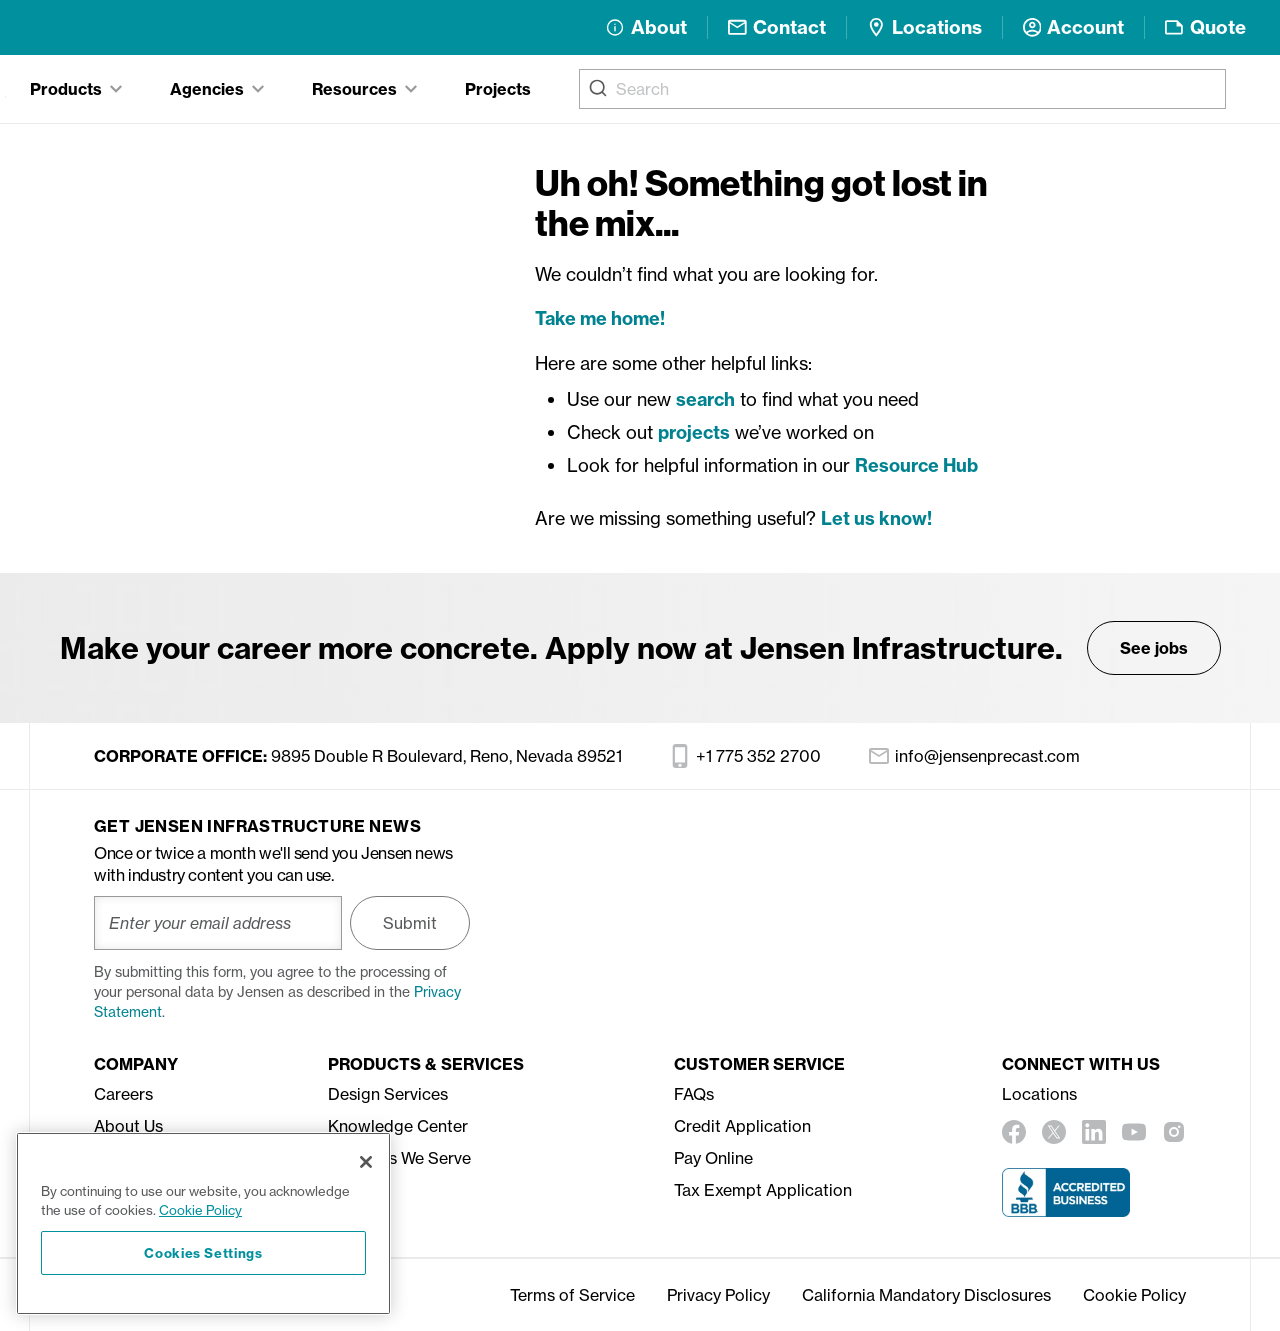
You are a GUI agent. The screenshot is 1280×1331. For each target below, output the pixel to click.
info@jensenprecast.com (974, 756)
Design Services (388, 1094)
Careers (123, 1094)
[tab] (76, 89)
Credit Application (742, 1126)
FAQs (694, 1094)
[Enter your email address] (218, 923)
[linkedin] (1094, 1132)
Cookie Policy (1134, 1295)
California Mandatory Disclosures (926, 1295)
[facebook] (1014, 1132)
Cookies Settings (203, 1253)
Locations (1039, 1094)
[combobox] (902, 89)
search (705, 399)
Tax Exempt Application (763, 1190)
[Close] (366, 1162)
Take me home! (600, 318)
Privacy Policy (718, 1295)
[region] (203, 1223)
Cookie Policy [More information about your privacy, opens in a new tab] (200, 1210)
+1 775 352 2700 (745, 756)
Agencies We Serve (399, 1158)
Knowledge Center (398, 1126)
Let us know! (876, 518)
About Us (128, 1126)
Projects (498, 89)
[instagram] (1174, 1132)
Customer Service (759, 1064)
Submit (410, 923)
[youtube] (1134, 1132)
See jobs (1154, 648)
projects (694, 432)
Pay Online (713, 1158)
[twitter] (1054, 1132)
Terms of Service (572, 1295)
